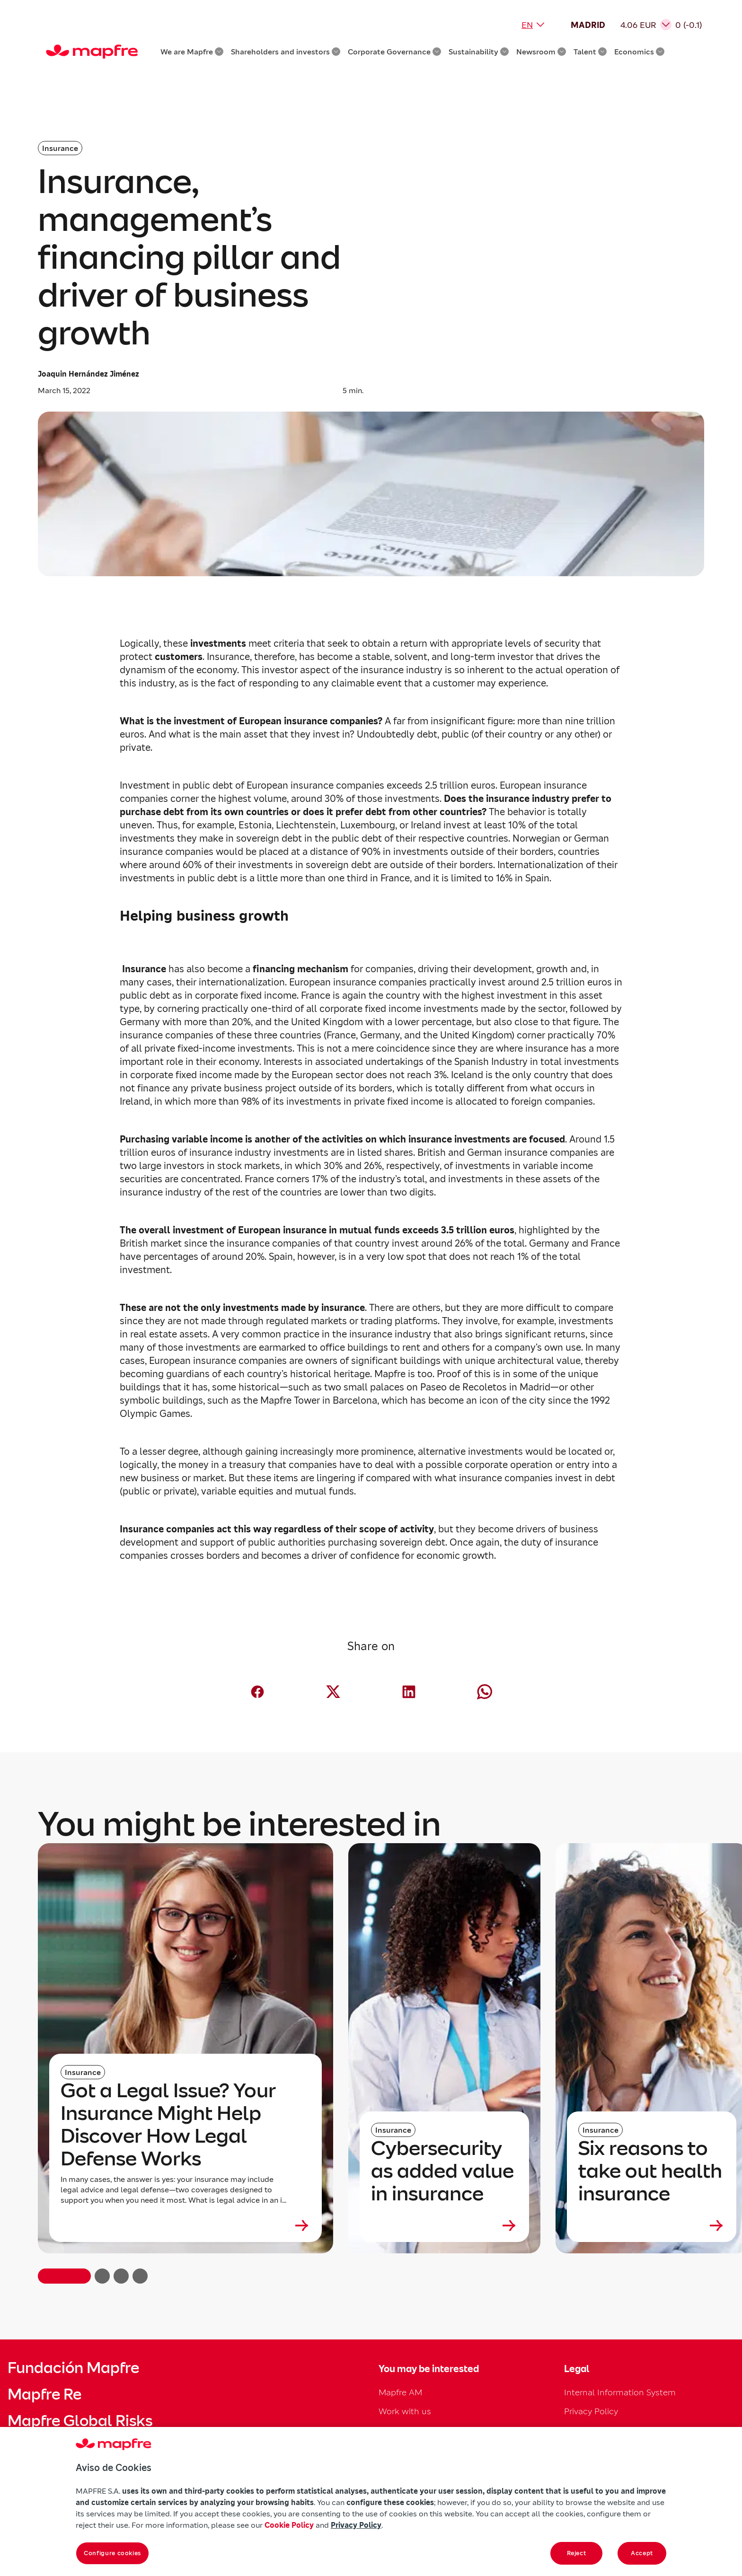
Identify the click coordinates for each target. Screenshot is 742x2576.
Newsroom (541, 51)
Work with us (405, 2411)
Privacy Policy (591, 2411)
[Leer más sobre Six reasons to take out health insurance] (651, 2225)
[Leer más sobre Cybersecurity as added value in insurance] (444, 2225)
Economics (639, 51)
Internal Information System (620, 2392)
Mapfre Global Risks (80, 2420)
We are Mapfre (191, 51)
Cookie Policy (289, 2525)
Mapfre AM (400, 2392)
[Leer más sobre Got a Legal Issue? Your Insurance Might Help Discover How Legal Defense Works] (185, 2225)
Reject (576, 2553)
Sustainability (479, 51)
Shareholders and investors (285, 51)
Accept (642, 2553)
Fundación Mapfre (73, 2367)
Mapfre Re (44, 2394)
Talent (590, 51)
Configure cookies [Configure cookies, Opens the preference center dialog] (112, 2553)
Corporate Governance (394, 51)
